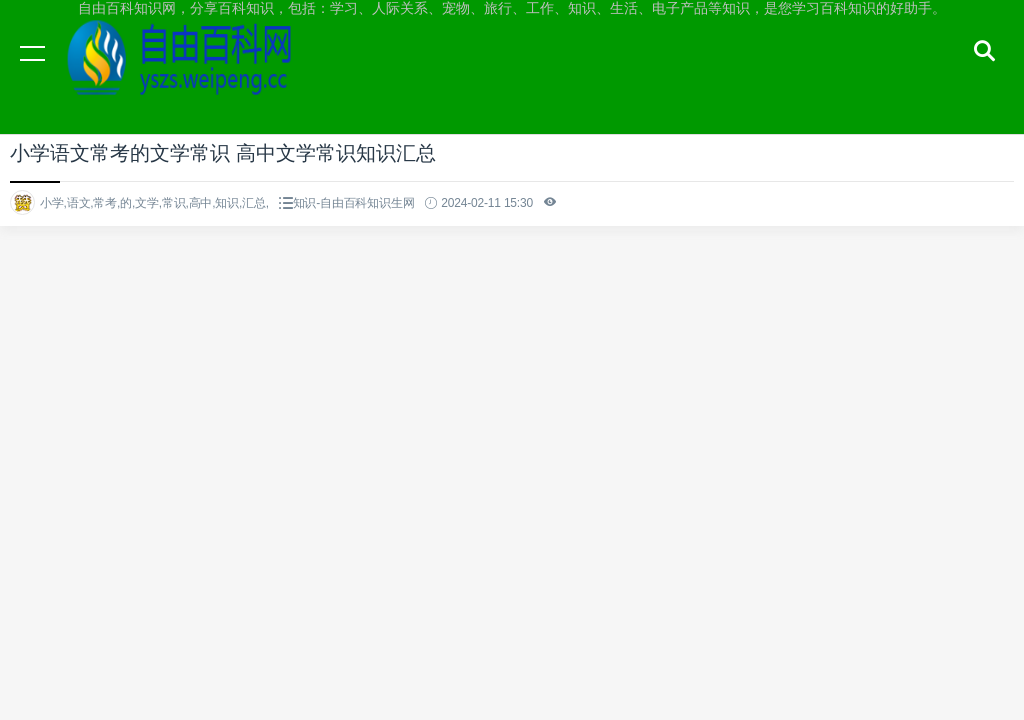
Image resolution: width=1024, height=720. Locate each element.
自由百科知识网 (190, 72)
